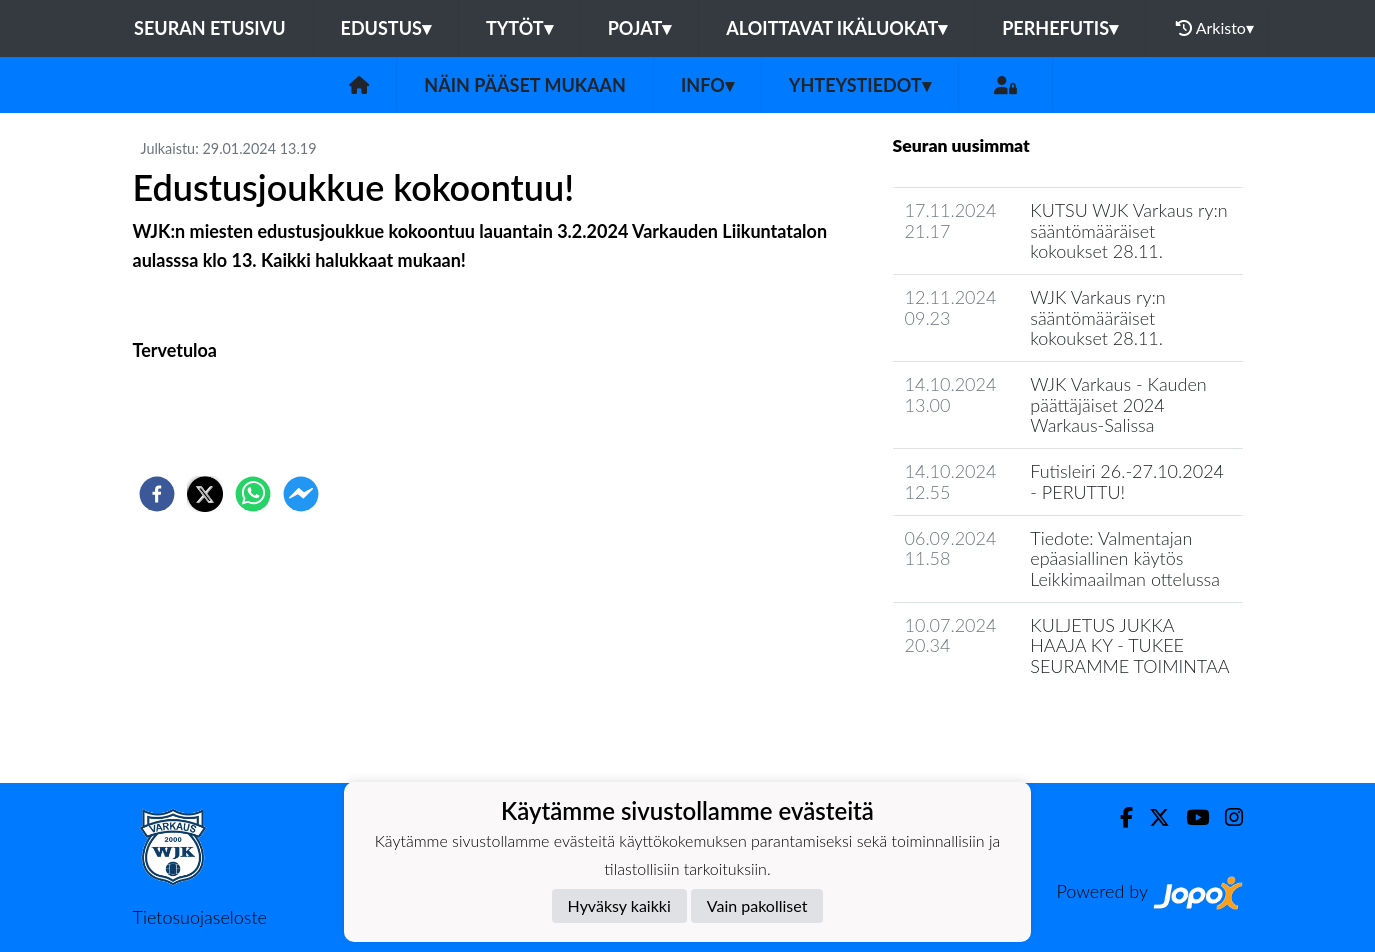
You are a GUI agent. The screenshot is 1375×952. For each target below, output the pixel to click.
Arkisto (1215, 28)
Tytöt (519, 28)
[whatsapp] (253, 494)
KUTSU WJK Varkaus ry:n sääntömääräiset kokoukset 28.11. (1128, 230)
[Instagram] (1226, 817)
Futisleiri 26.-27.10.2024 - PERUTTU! (1127, 481)
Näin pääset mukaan (525, 85)
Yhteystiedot (860, 85)
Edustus (386, 28)
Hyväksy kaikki (619, 905)
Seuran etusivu (210, 28)
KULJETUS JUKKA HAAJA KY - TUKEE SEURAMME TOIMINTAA (1129, 645)
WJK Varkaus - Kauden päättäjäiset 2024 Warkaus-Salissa (1118, 404)
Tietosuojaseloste (200, 917)
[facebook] (157, 494)
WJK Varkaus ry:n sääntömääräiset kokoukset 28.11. (1097, 317)
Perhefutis (1060, 28)
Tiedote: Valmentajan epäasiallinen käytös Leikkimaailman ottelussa (1125, 558)
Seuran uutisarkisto (981, 723)
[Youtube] (1189, 817)
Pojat (640, 28)
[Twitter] (1151, 817)
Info (707, 85)
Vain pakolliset (757, 905)
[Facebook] (1118, 817)
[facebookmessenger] (301, 494)
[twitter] (205, 494)
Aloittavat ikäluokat (836, 28)
